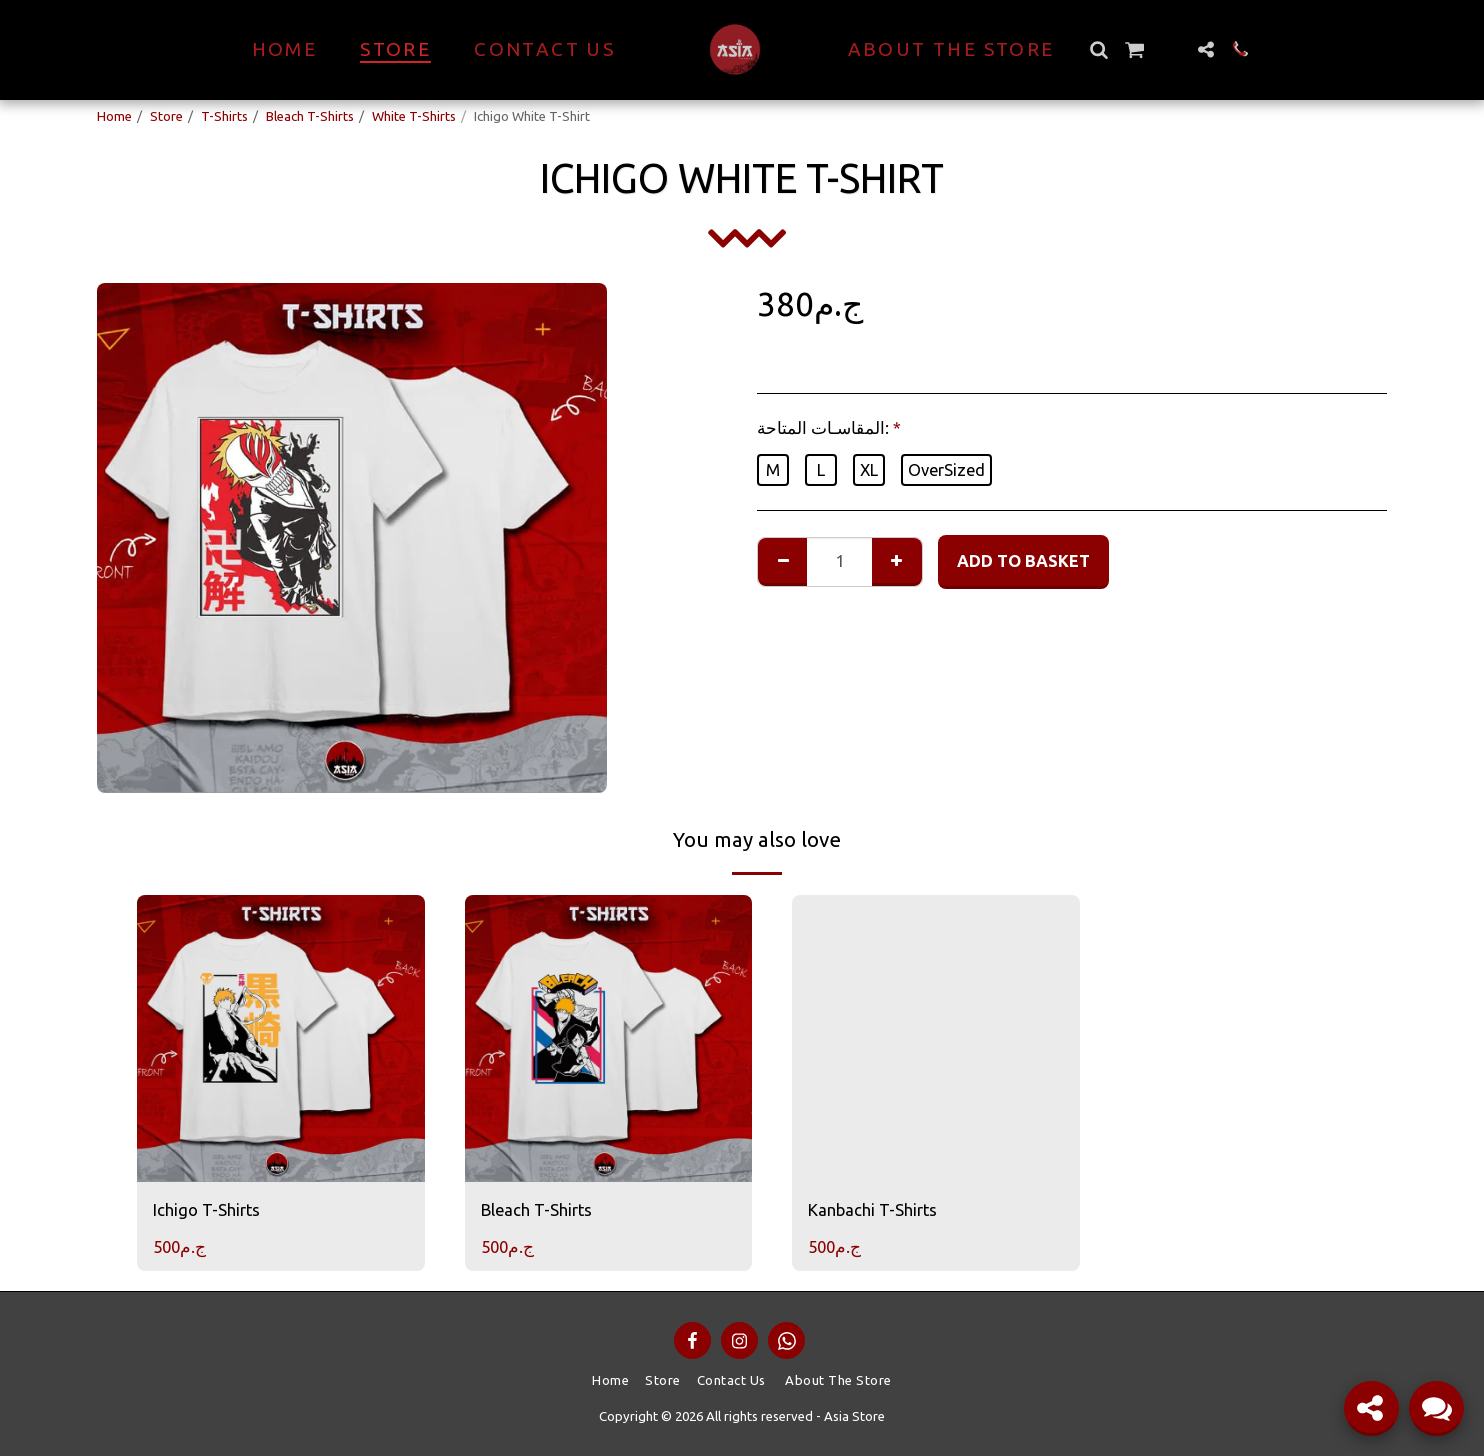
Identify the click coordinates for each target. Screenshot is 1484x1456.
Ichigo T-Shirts (206, 1210)
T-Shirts (224, 116)
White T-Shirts (414, 116)
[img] (281, 1039)
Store (166, 116)
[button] (1099, 49)
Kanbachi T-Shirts (872, 1210)
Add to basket (1023, 561)
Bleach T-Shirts (310, 116)
